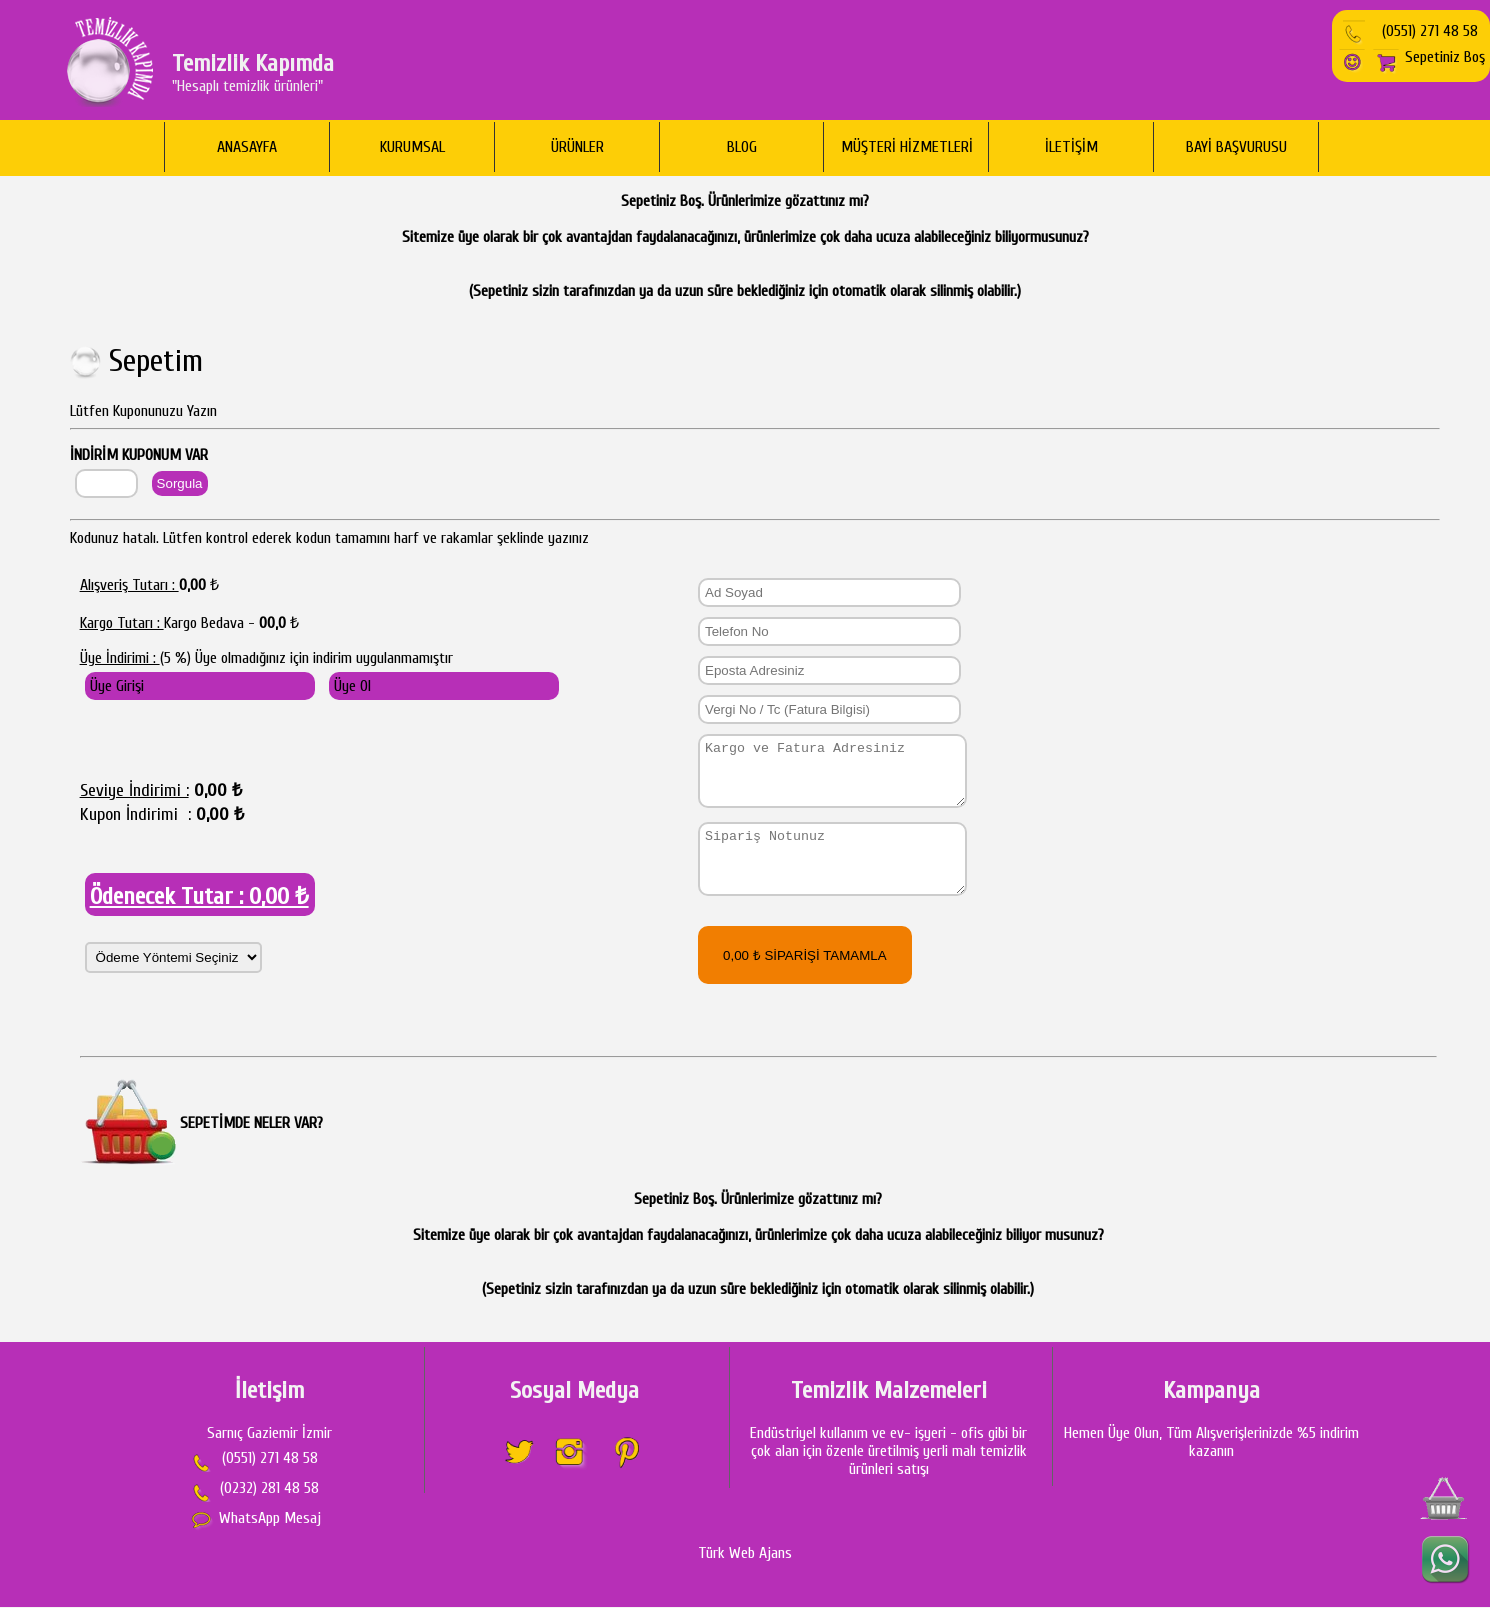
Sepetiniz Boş (1428, 57)
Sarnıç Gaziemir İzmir (269, 1434)
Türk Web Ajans (745, 1554)
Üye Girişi (117, 686)
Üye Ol (352, 686)
